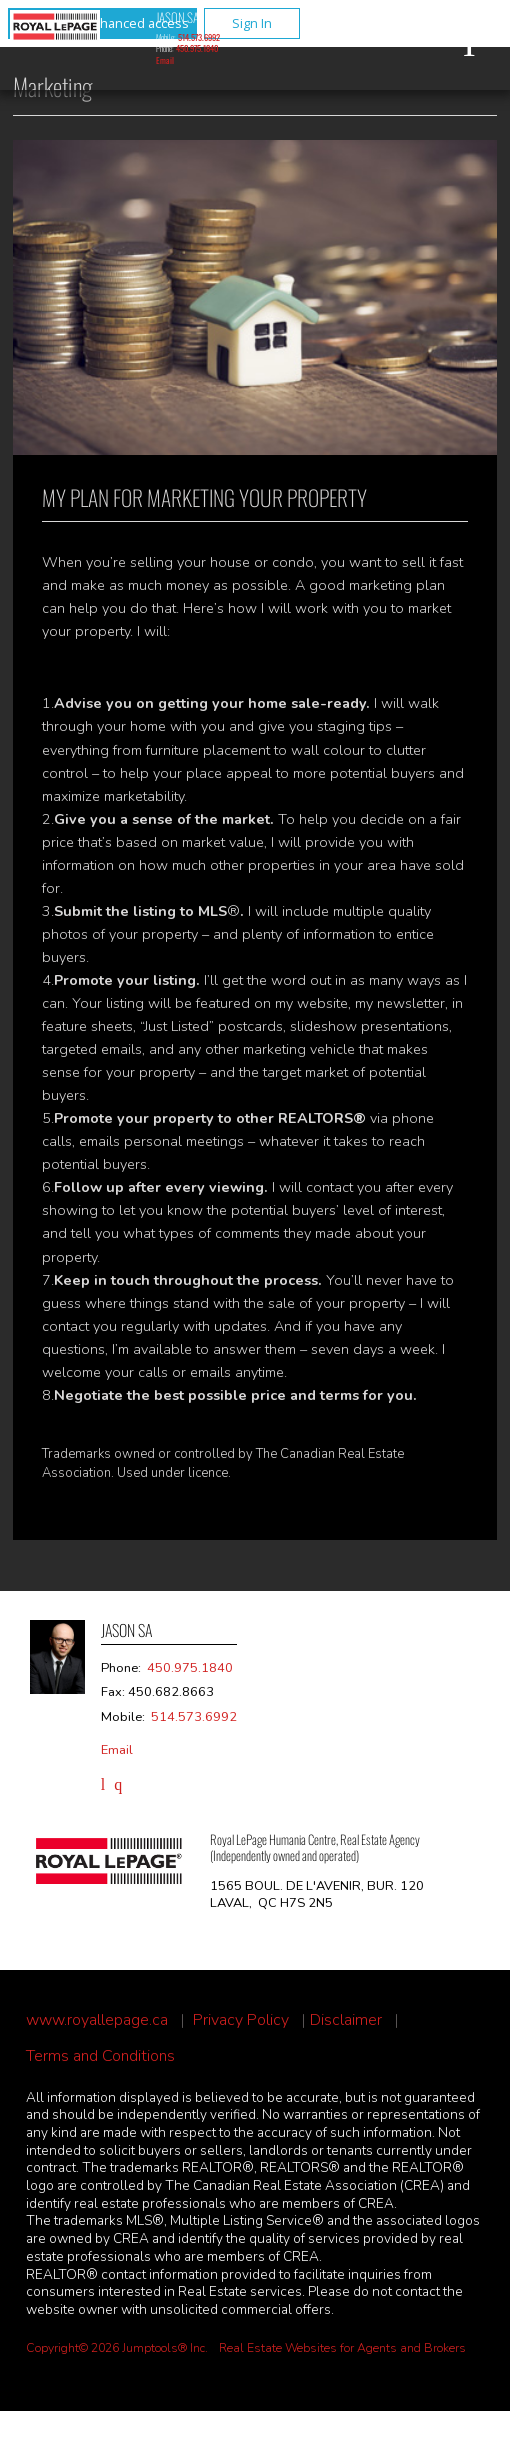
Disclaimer (346, 2020)
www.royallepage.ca (97, 2020)
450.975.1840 (197, 48)
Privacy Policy (241, 2020)
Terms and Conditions (100, 2056)
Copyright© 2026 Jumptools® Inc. (117, 2348)
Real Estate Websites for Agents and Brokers (342, 2348)
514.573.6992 (199, 37)
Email (165, 60)
